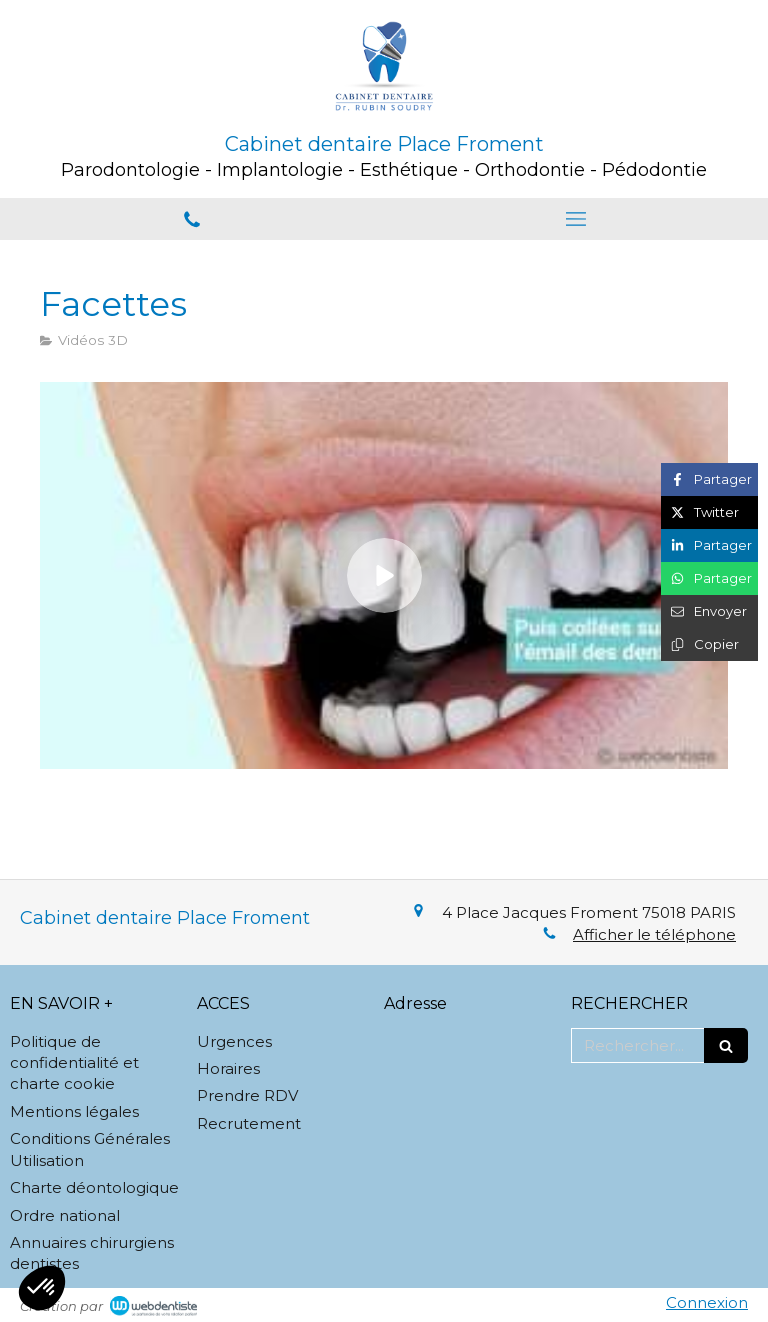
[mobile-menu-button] (576, 219)
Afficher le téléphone (654, 934)
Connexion (707, 1302)
